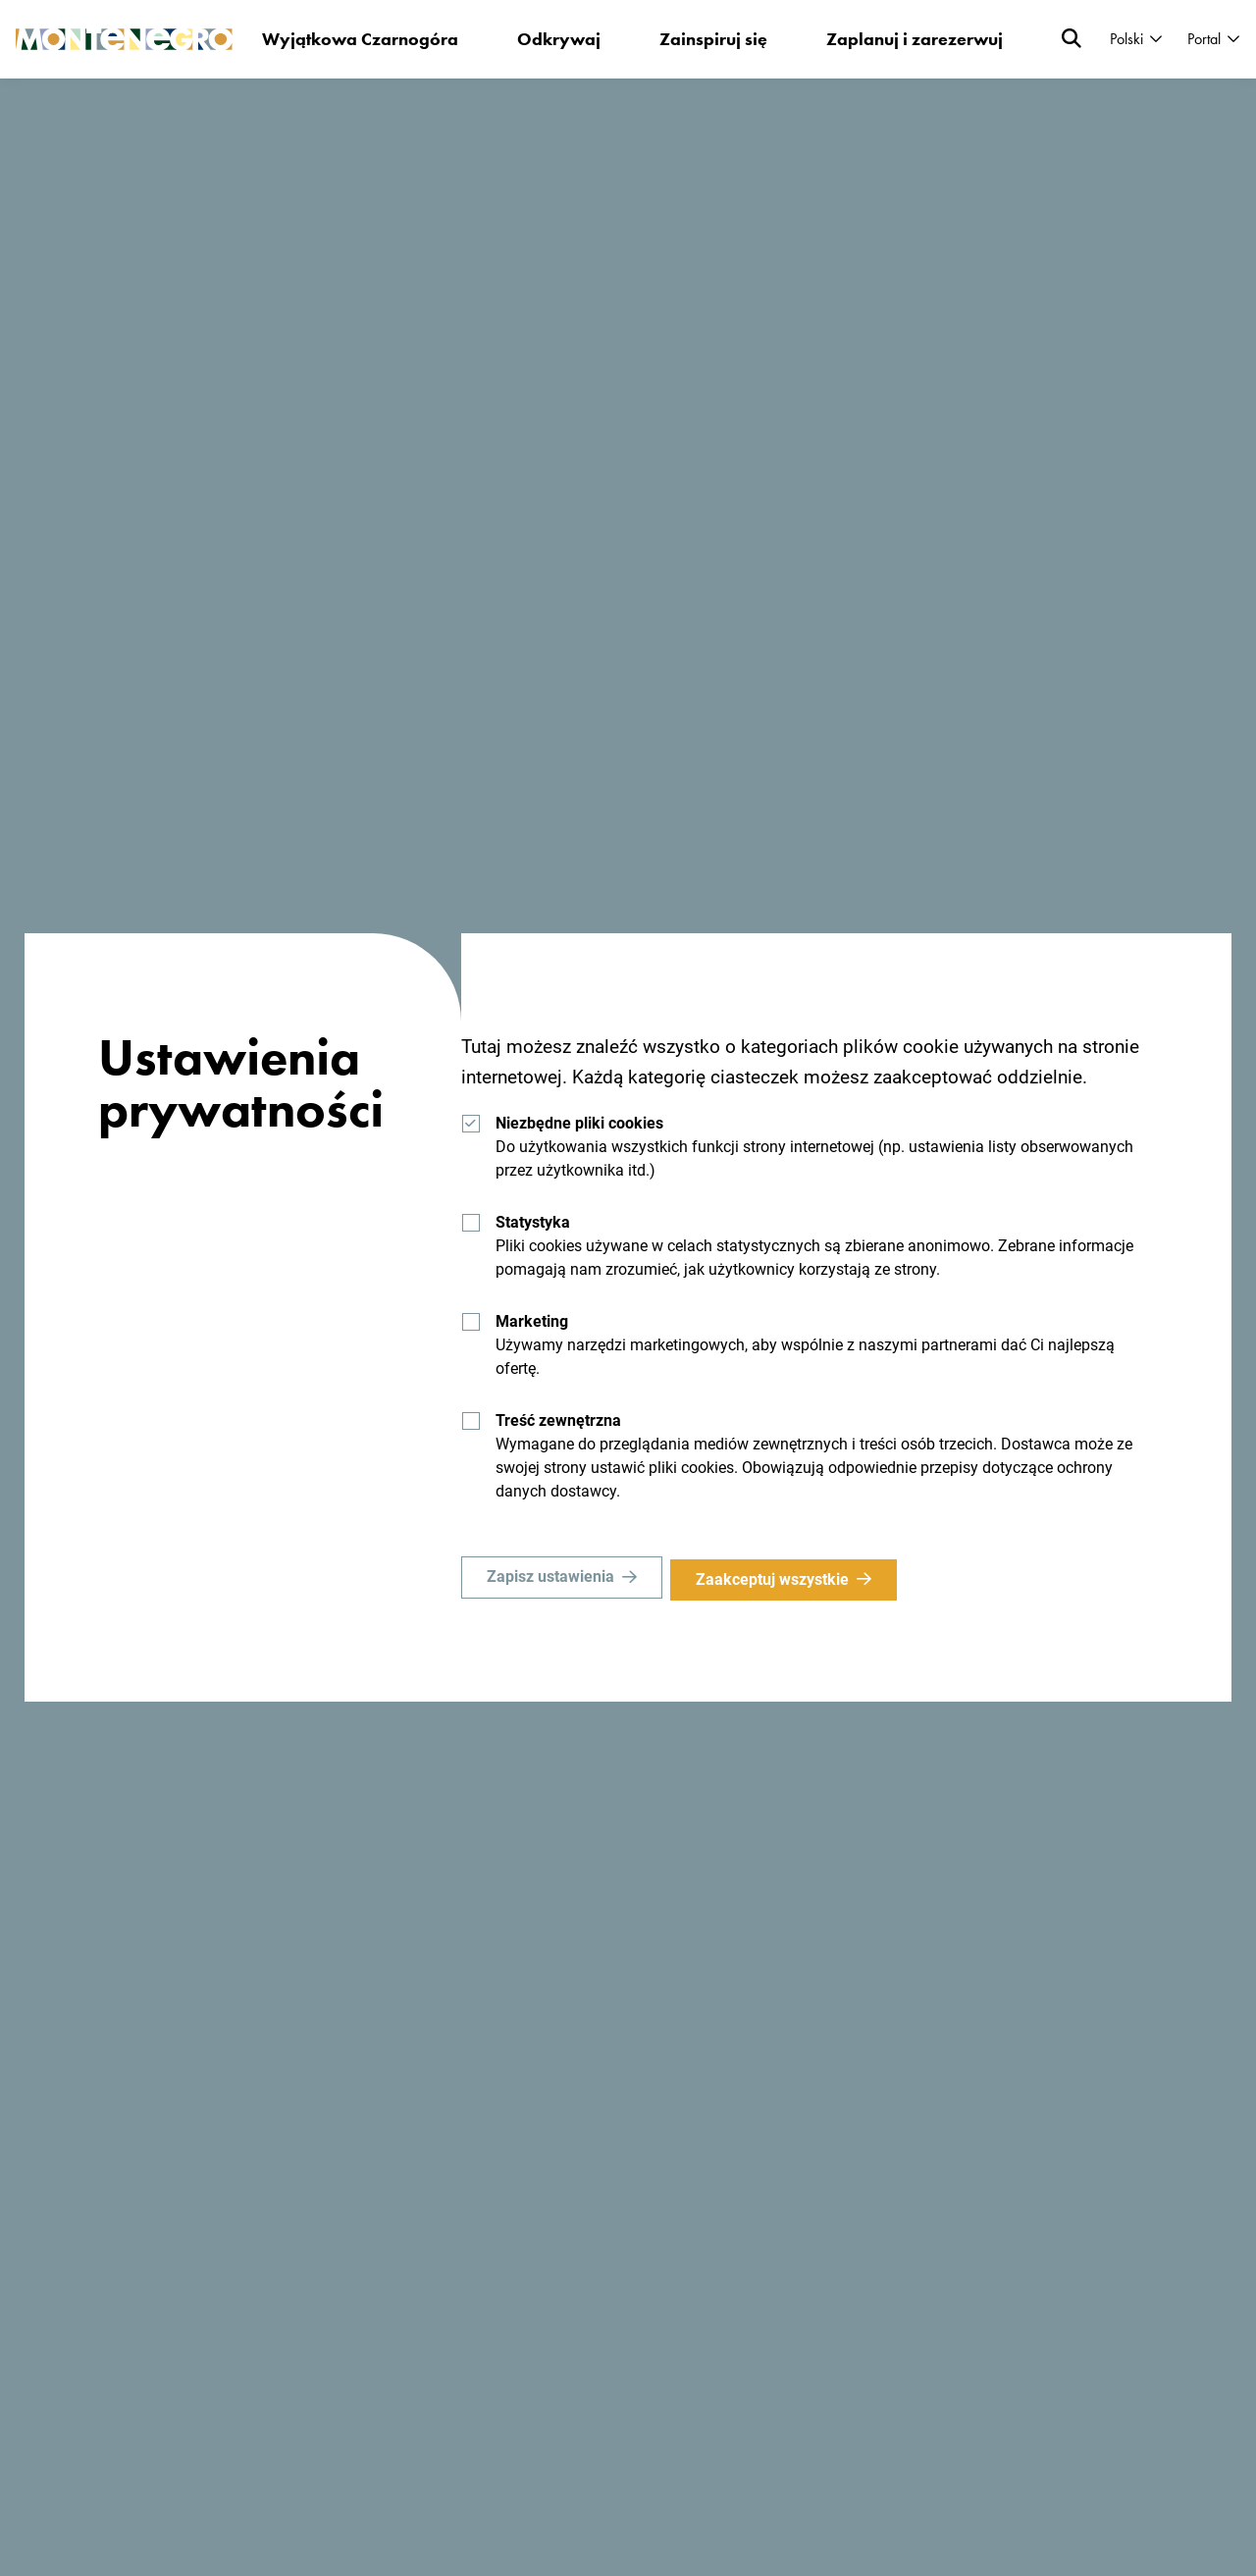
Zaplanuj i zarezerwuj (911, 38)
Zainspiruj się (710, 38)
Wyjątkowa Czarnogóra (357, 38)
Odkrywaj (556, 38)
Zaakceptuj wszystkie (778, 1579)
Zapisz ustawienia (550, 1579)
